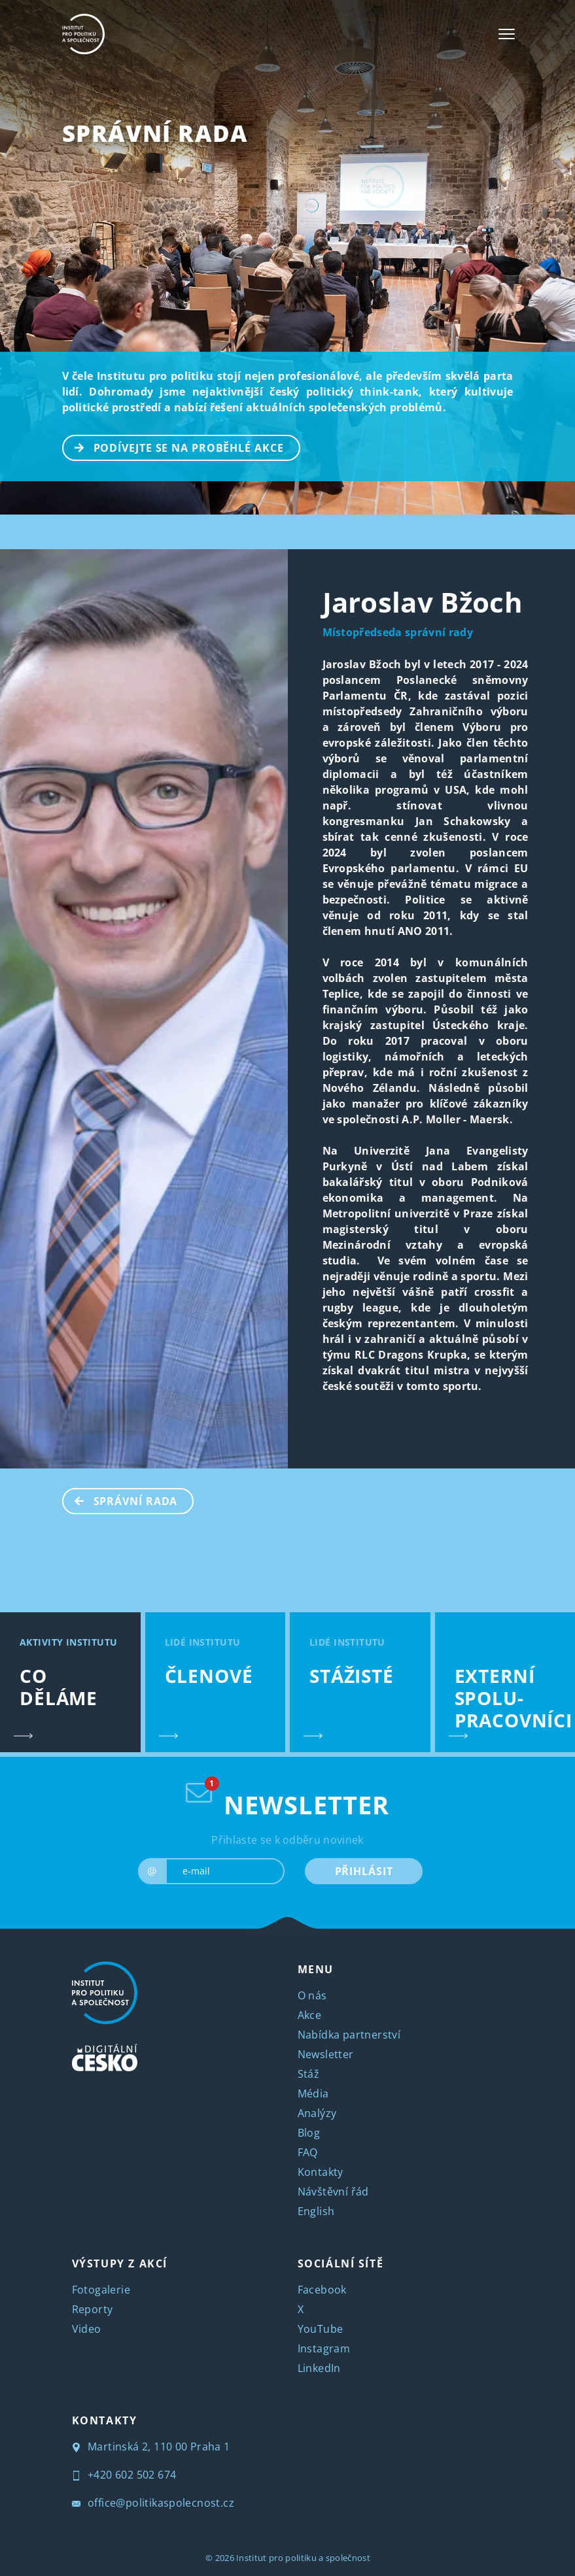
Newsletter (326, 2054)
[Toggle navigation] (506, 34)
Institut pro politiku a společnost (303, 2558)
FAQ (308, 2152)
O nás (312, 1995)
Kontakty (320, 2172)
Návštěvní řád (333, 2191)
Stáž (309, 2074)
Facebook (322, 2289)
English (316, 2211)
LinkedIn (319, 2368)
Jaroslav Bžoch (422, 601)
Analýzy (317, 2113)
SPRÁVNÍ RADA (155, 133)
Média (313, 2093)
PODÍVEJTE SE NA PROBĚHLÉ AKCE (173, 446)
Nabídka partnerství (349, 2034)
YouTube (320, 2329)
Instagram (324, 2348)
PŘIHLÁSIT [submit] (364, 1871)
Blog (309, 2133)
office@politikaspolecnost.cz (153, 2503)
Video (86, 2329)
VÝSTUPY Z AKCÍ (119, 2263)
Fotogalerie (101, 2289)
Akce (310, 2015)
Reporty (92, 2309)
